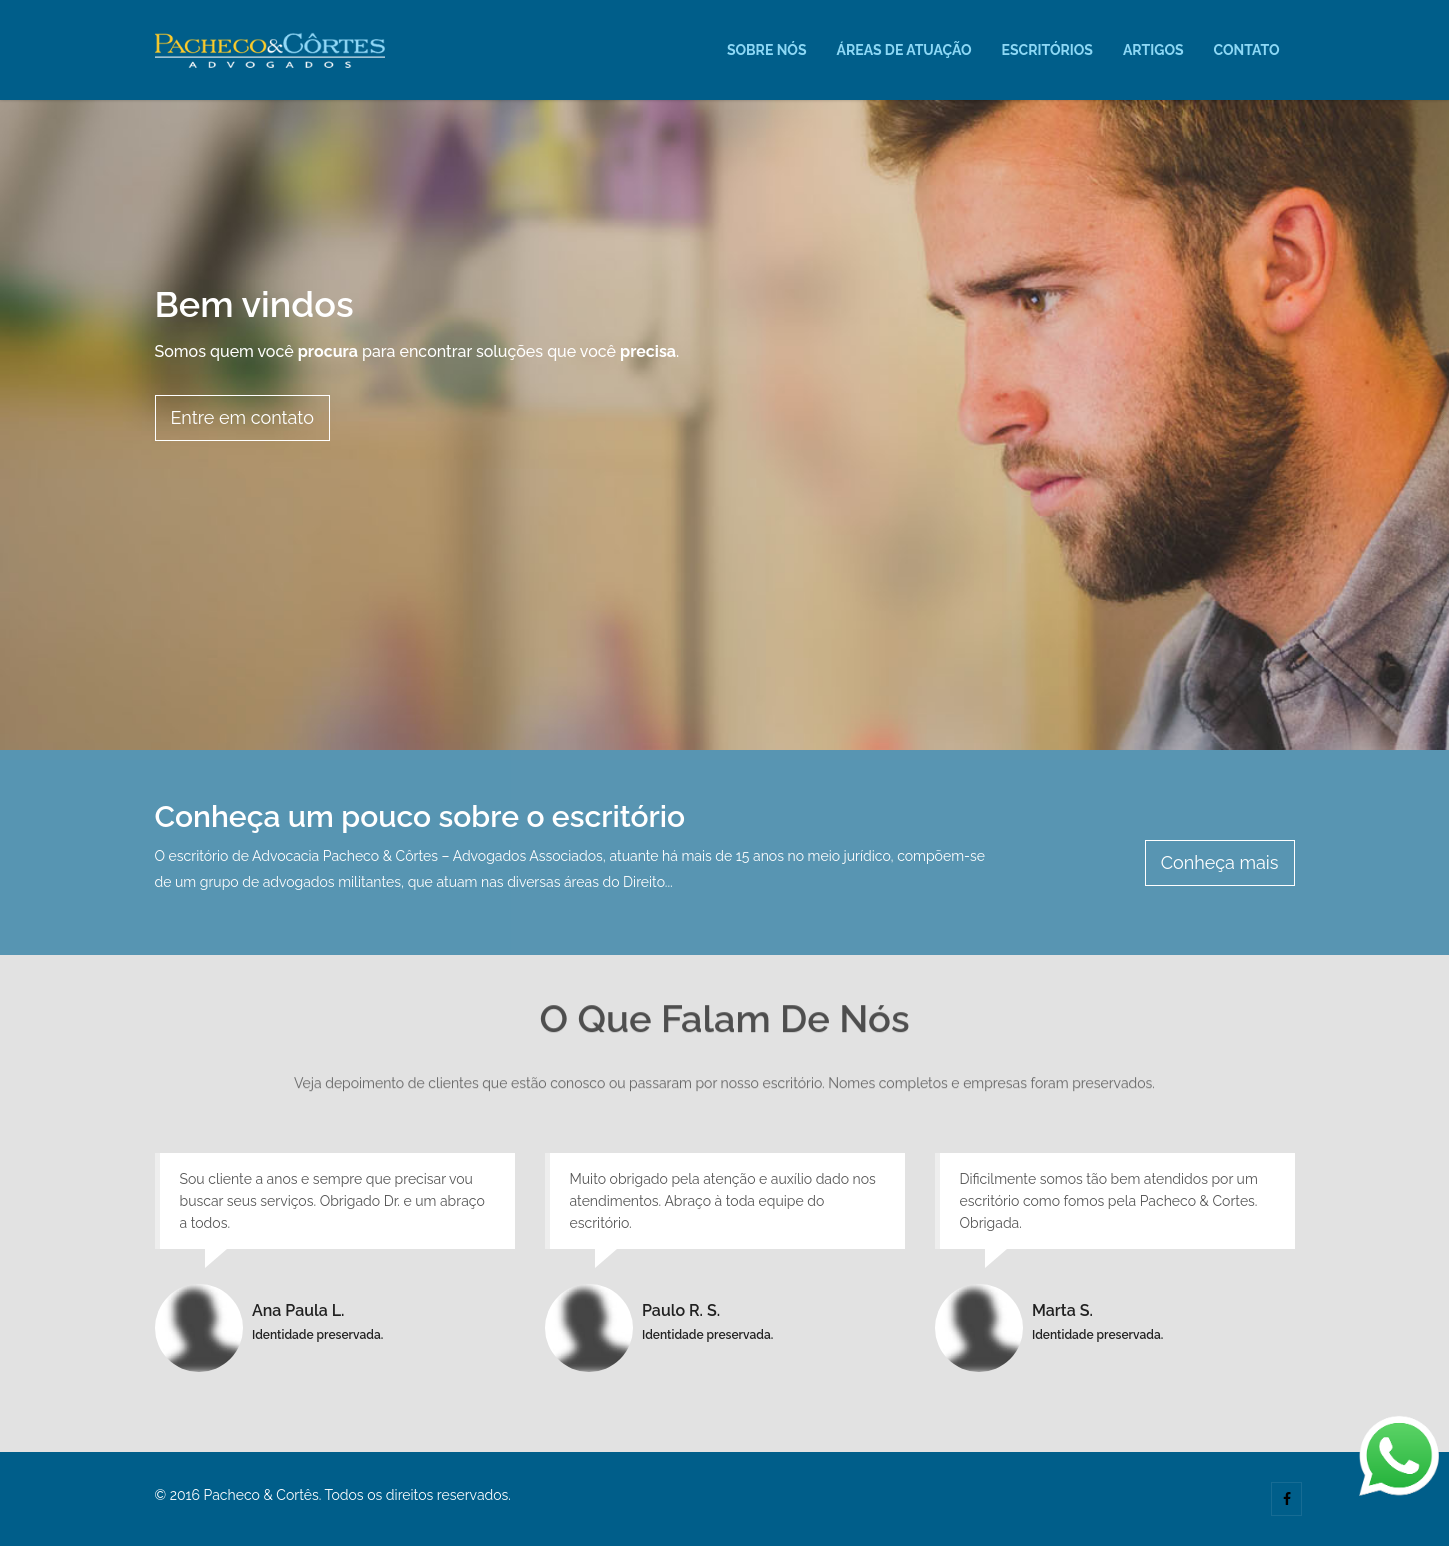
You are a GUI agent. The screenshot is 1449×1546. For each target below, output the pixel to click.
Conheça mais (1220, 862)
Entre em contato (242, 417)
